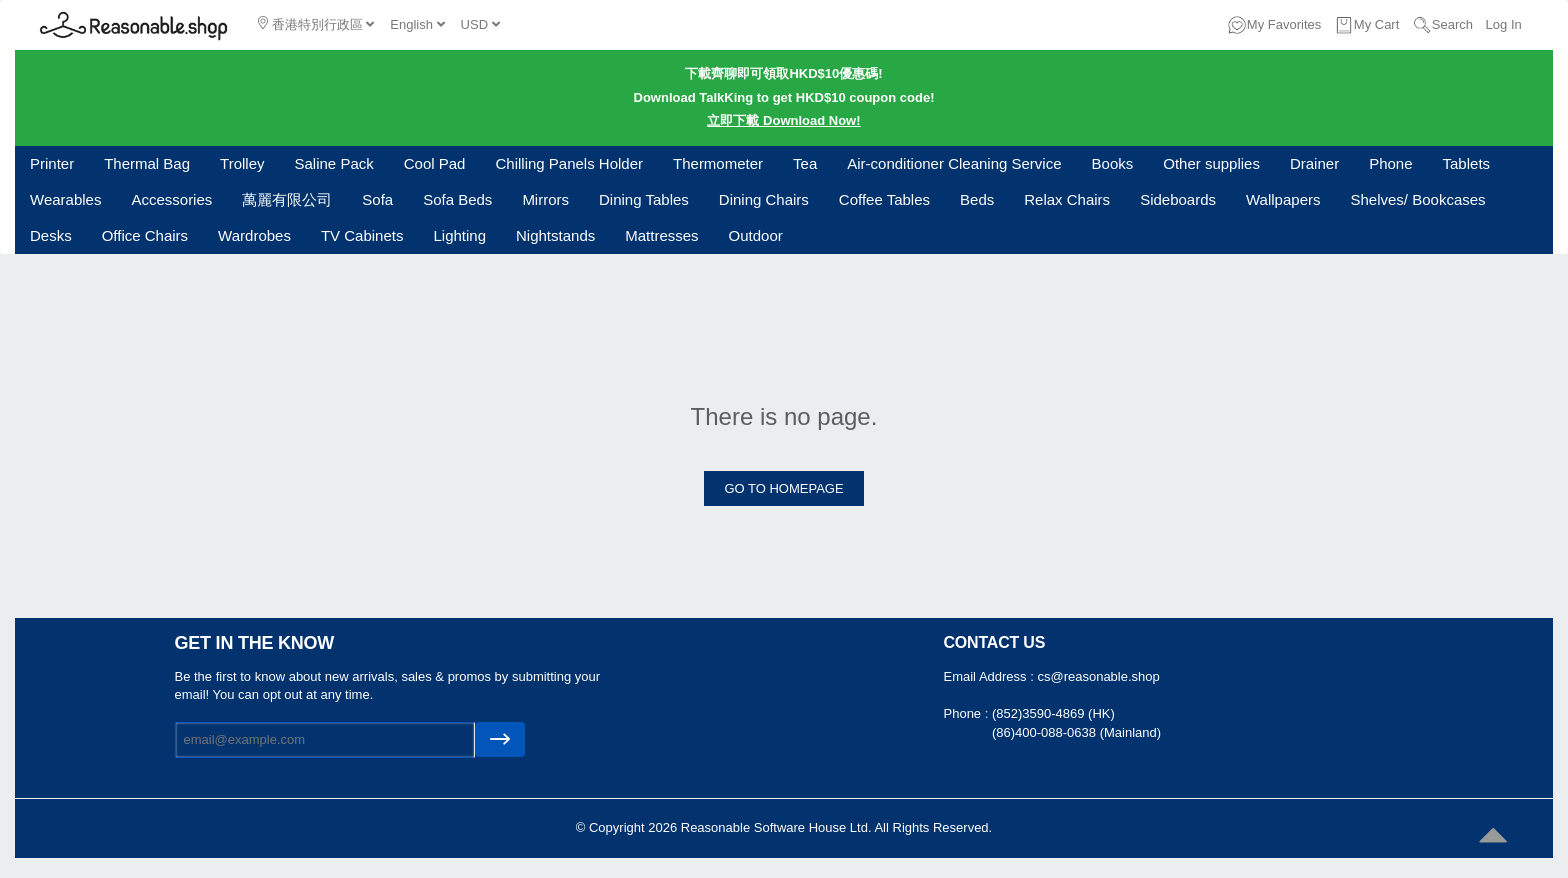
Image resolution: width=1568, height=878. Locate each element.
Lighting (459, 235)
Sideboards (1178, 199)
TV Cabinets (362, 235)
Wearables (65, 199)
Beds (977, 199)
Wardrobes (254, 235)
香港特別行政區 (316, 24)
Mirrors (545, 199)
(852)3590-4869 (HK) (1053, 713)
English (417, 24)
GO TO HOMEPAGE (783, 488)
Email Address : (991, 676)
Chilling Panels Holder (569, 163)
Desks (51, 235)
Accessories (171, 199)
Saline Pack (334, 163)
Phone (1390, 163)
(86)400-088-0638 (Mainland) (1076, 732)
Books (1113, 163)
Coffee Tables (884, 199)
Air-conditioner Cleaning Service (954, 163)
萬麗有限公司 (287, 199)
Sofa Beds (457, 199)
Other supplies (1211, 163)
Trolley (242, 163)
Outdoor (756, 235)
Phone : (968, 713)
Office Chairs (145, 235)
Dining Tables (644, 199)
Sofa (377, 199)
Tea (805, 163)
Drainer (1314, 163)
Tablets (1467, 163)
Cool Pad (435, 163)
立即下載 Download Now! (783, 120)
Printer (52, 163)
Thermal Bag (147, 163)
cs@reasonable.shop (1098, 676)
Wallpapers (1283, 199)
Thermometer (718, 163)
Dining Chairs (764, 199)
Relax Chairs (1067, 199)
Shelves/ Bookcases (1418, 199)
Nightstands (555, 235)
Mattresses (661, 235)
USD (480, 24)
